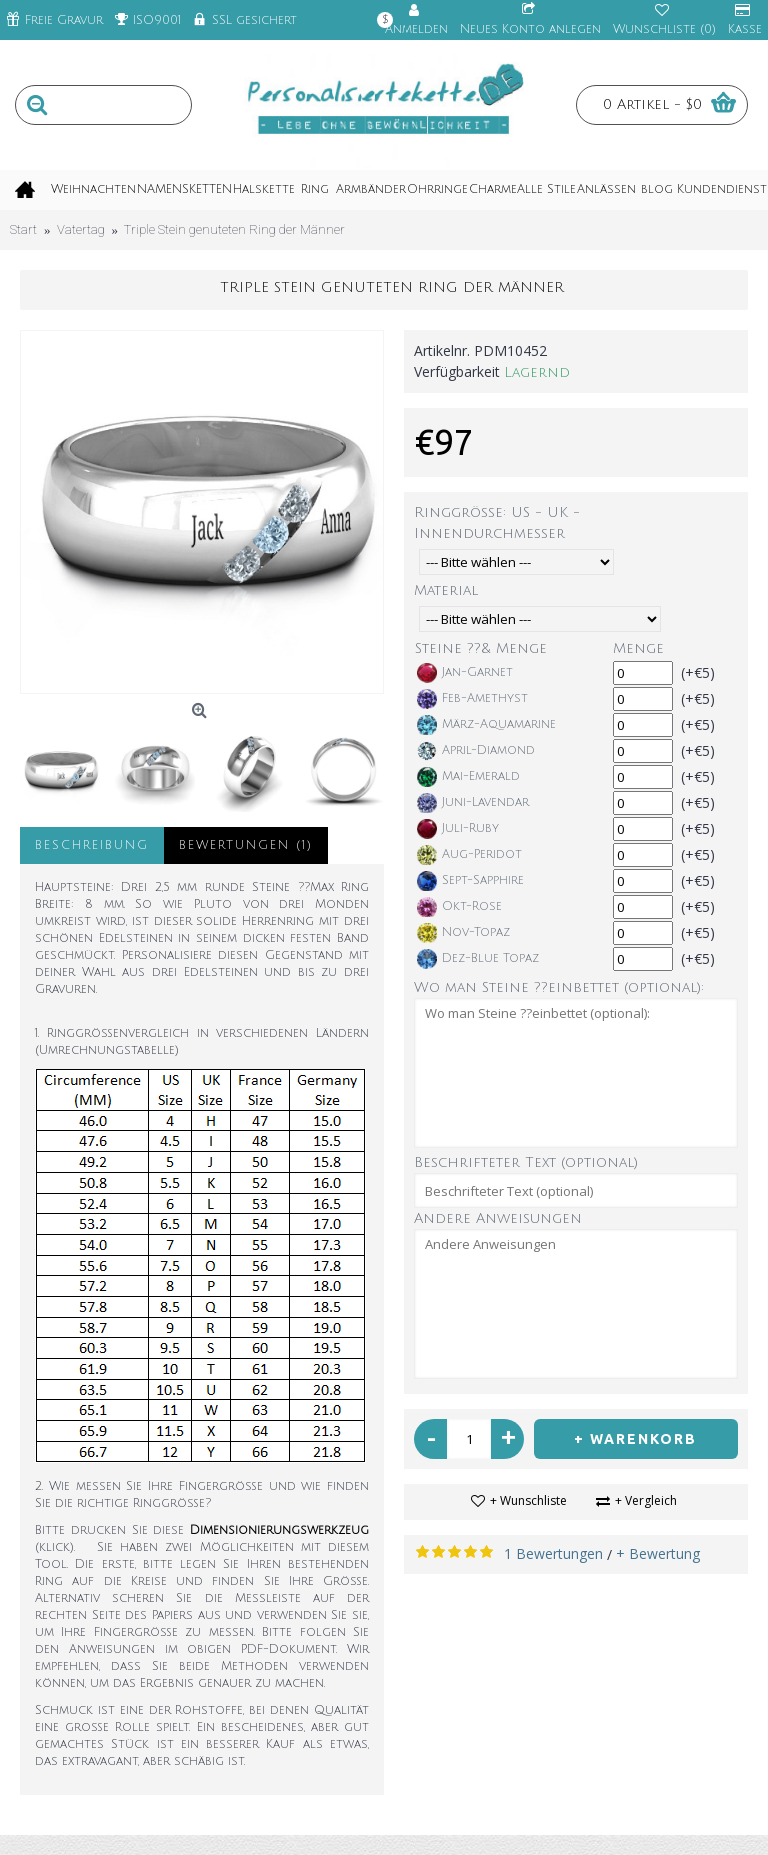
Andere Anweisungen (498, 1218)
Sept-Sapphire (470, 881)
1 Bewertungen (553, 1553)
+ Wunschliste (528, 1500)
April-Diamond (476, 751)
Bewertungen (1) (246, 845)
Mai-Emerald (468, 777)
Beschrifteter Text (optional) (526, 1162)
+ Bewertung (658, 1553)
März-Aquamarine (486, 725)
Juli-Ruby (458, 829)
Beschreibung (92, 845)
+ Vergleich (646, 1500)
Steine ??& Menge (481, 648)
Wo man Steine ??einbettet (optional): (559, 987)
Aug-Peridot (469, 855)
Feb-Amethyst (472, 699)
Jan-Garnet (465, 673)
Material (446, 590)
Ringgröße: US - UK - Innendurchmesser (497, 523)
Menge (638, 648)
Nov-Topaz (463, 933)
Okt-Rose (459, 907)
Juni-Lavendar (473, 803)
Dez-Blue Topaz (478, 959)
